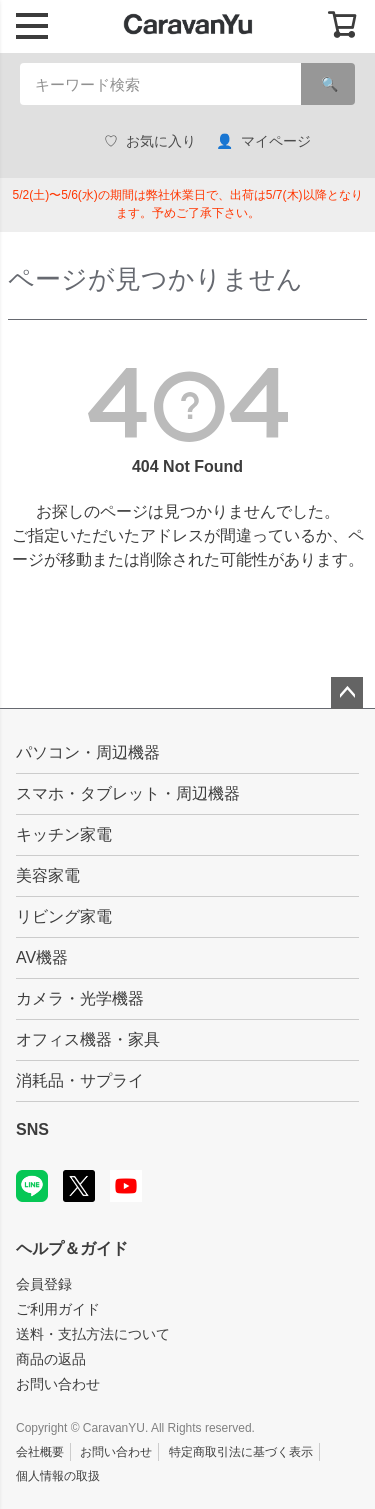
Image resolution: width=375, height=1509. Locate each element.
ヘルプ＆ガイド (72, 1248)
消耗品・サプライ (80, 1080)
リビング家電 (64, 916)
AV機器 (42, 957)
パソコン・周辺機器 (88, 752)
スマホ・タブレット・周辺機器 (128, 793)
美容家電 (48, 875)
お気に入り (150, 141)
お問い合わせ (58, 1384)
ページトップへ (347, 693)
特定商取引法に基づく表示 (241, 1452)
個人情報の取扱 (58, 1476)
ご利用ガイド (58, 1309)
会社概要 (40, 1452)
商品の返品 (51, 1359)
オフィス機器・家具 (88, 1039)
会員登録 (44, 1284)
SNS (32, 1129)
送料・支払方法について (93, 1334)
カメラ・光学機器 (80, 998)
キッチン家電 (64, 834)
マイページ (263, 141)
